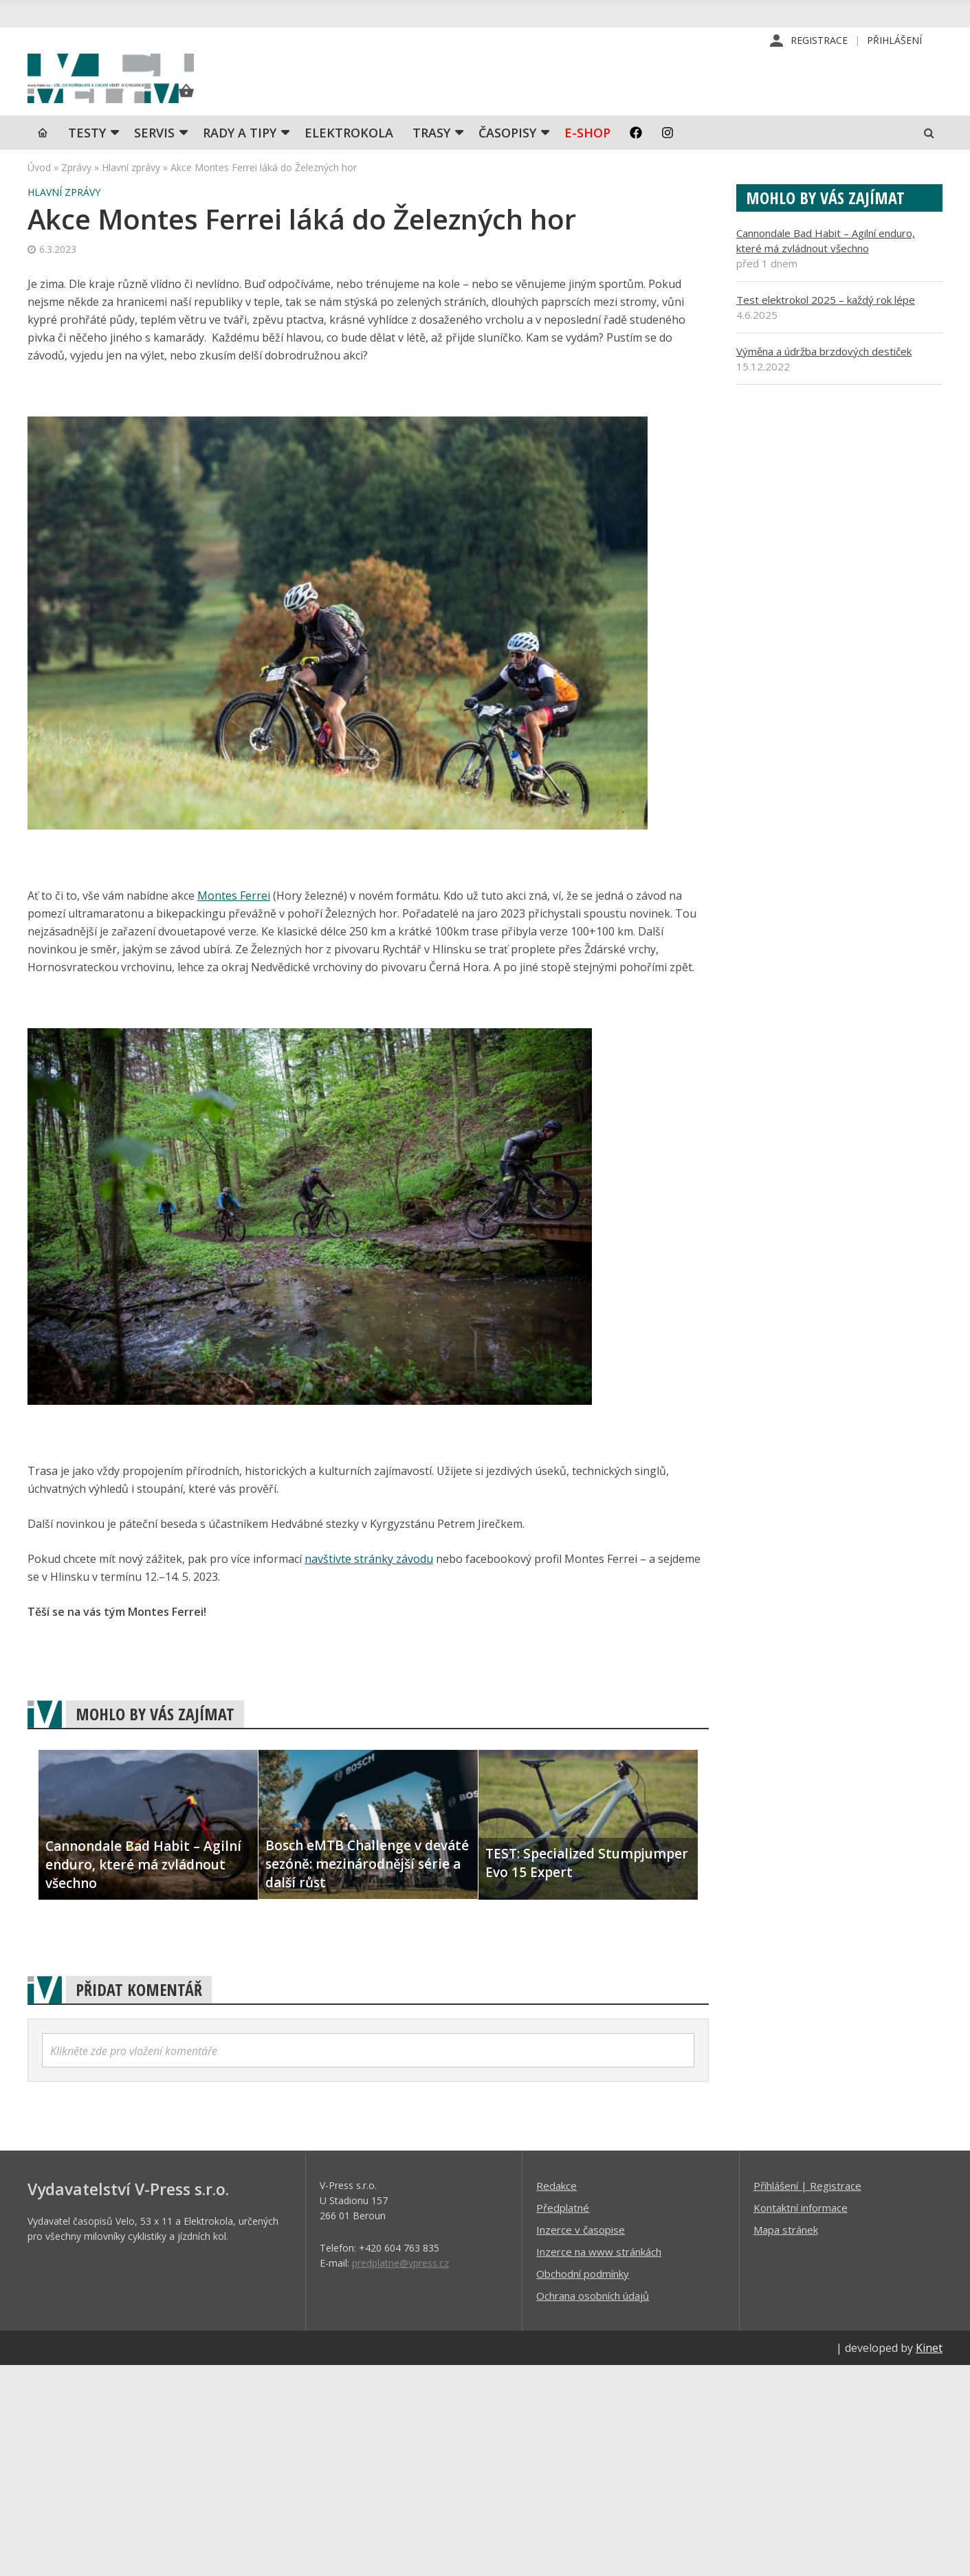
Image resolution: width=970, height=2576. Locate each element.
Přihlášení (894, 40)
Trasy (431, 154)
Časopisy (507, 154)
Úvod (39, 189)
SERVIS (154, 154)
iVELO (144, 90)
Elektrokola (349, 154)
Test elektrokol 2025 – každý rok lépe (825, 322)
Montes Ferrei (233, 918)
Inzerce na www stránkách (598, 2273)
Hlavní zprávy (131, 189)
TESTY (87, 154)
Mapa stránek (785, 2251)
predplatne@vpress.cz (400, 2284)
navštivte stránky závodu (369, 1580)
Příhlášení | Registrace (807, 2207)
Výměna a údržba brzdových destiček (824, 373)
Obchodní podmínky (582, 2295)
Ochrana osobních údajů (592, 2317)
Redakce (556, 2207)
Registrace (819, 40)
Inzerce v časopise (580, 2251)
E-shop (587, 154)
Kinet (929, 2369)
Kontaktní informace (800, 2229)
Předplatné (562, 2229)
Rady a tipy (239, 154)
